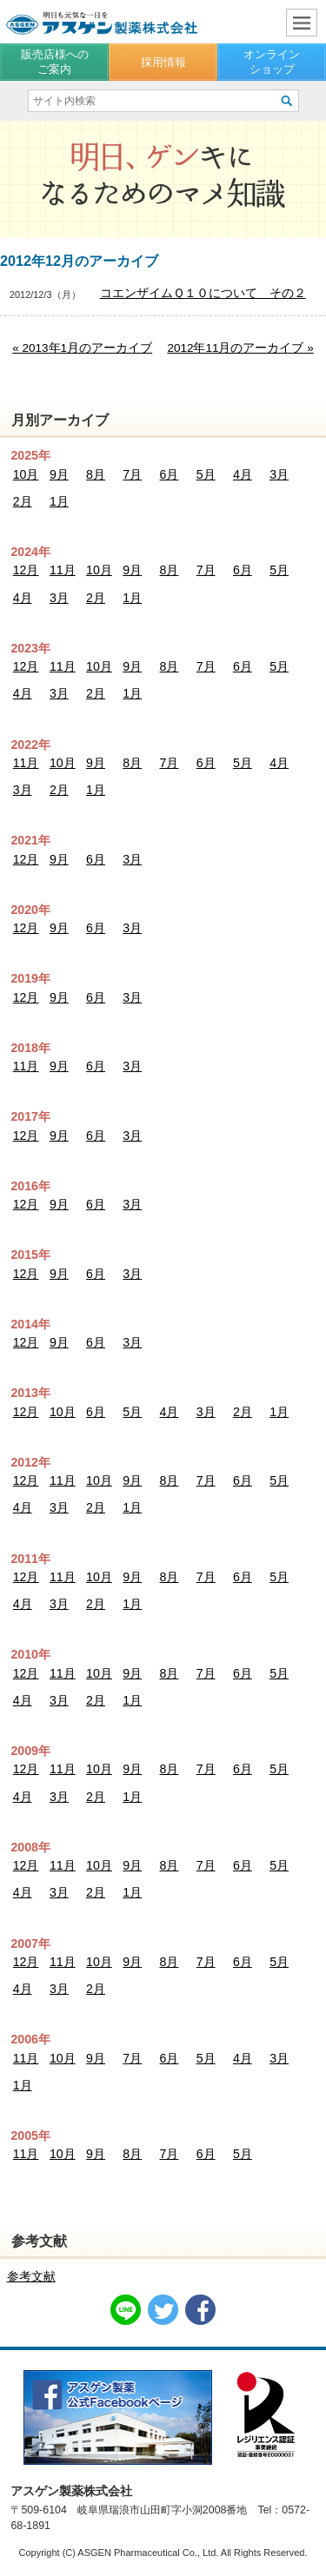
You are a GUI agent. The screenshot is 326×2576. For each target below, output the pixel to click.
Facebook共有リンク (200, 2310)
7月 (132, 474)
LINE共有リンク (125, 2310)
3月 (279, 474)
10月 (26, 474)
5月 (206, 474)
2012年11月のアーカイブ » (240, 347)
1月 (59, 501)
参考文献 (31, 2276)
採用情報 (163, 62)
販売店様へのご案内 (55, 61)
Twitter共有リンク (163, 2310)
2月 (22, 501)
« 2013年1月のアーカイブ (82, 347)
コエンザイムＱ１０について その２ (203, 293)
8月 (95, 474)
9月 (59, 474)
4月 (242, 474)
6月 (169, 474)
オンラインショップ (271, 61)
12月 (26, 570)
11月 (63, 570)
